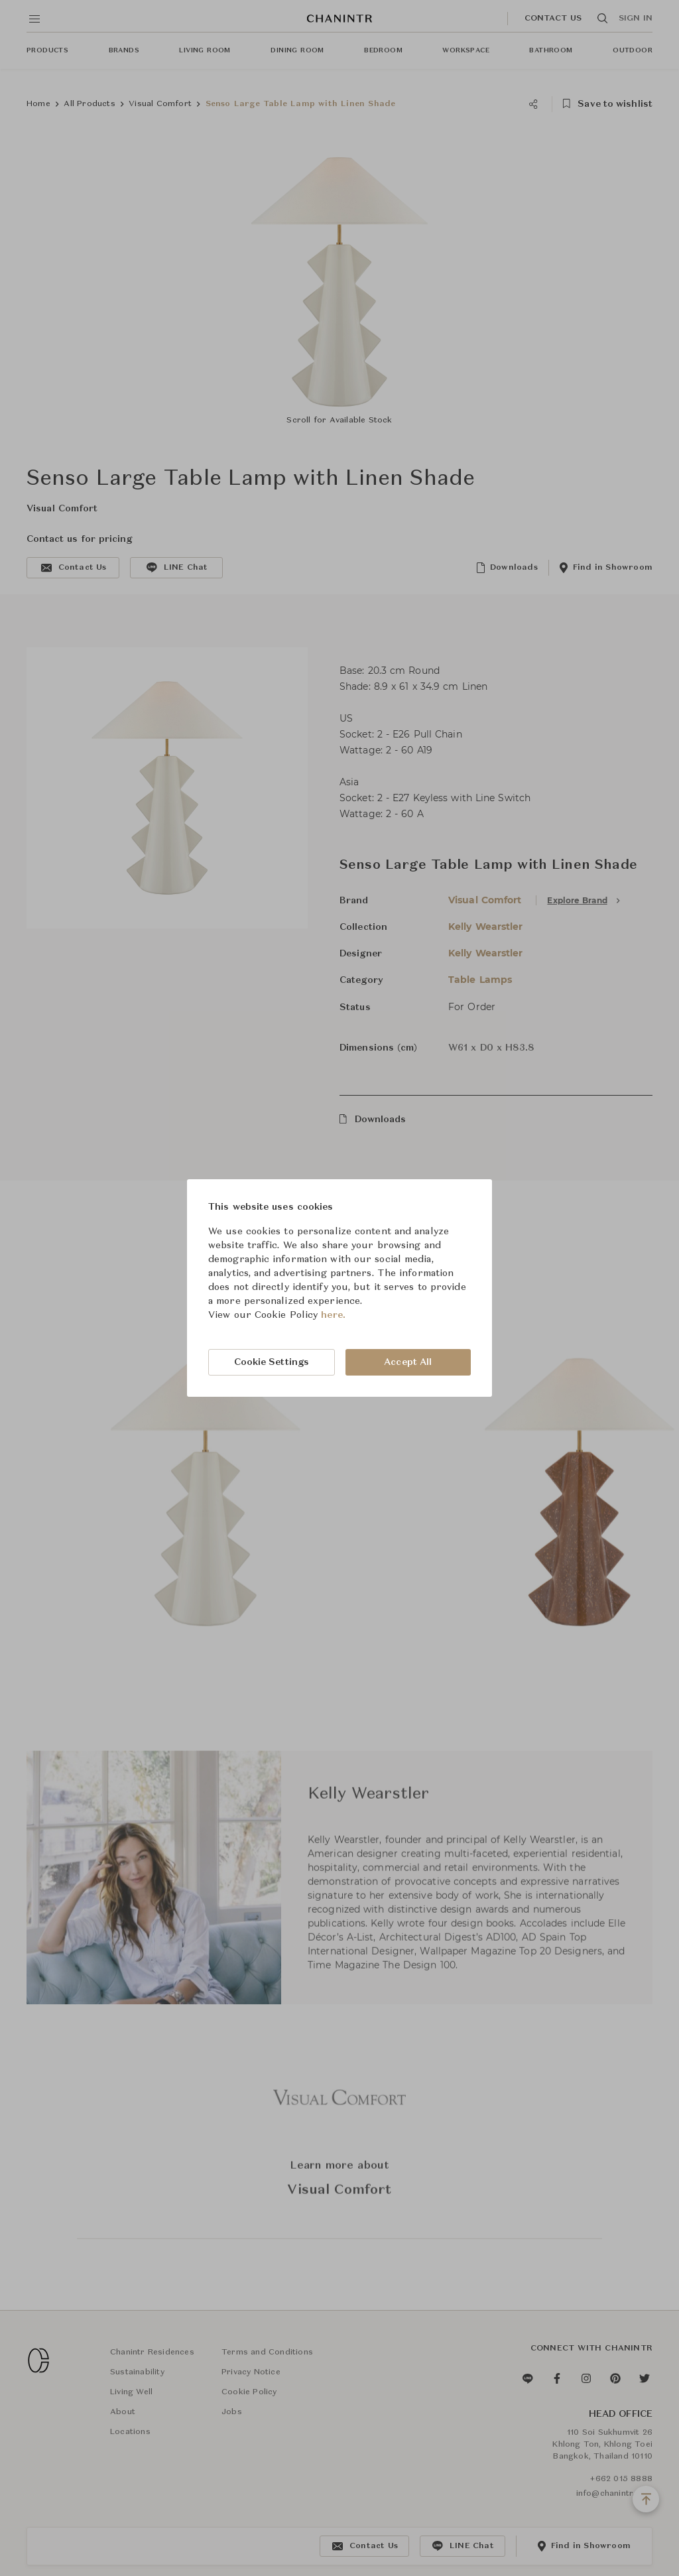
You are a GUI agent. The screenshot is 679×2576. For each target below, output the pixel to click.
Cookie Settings (272, 1362)
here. (333, 1315)
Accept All (408, 1362)
